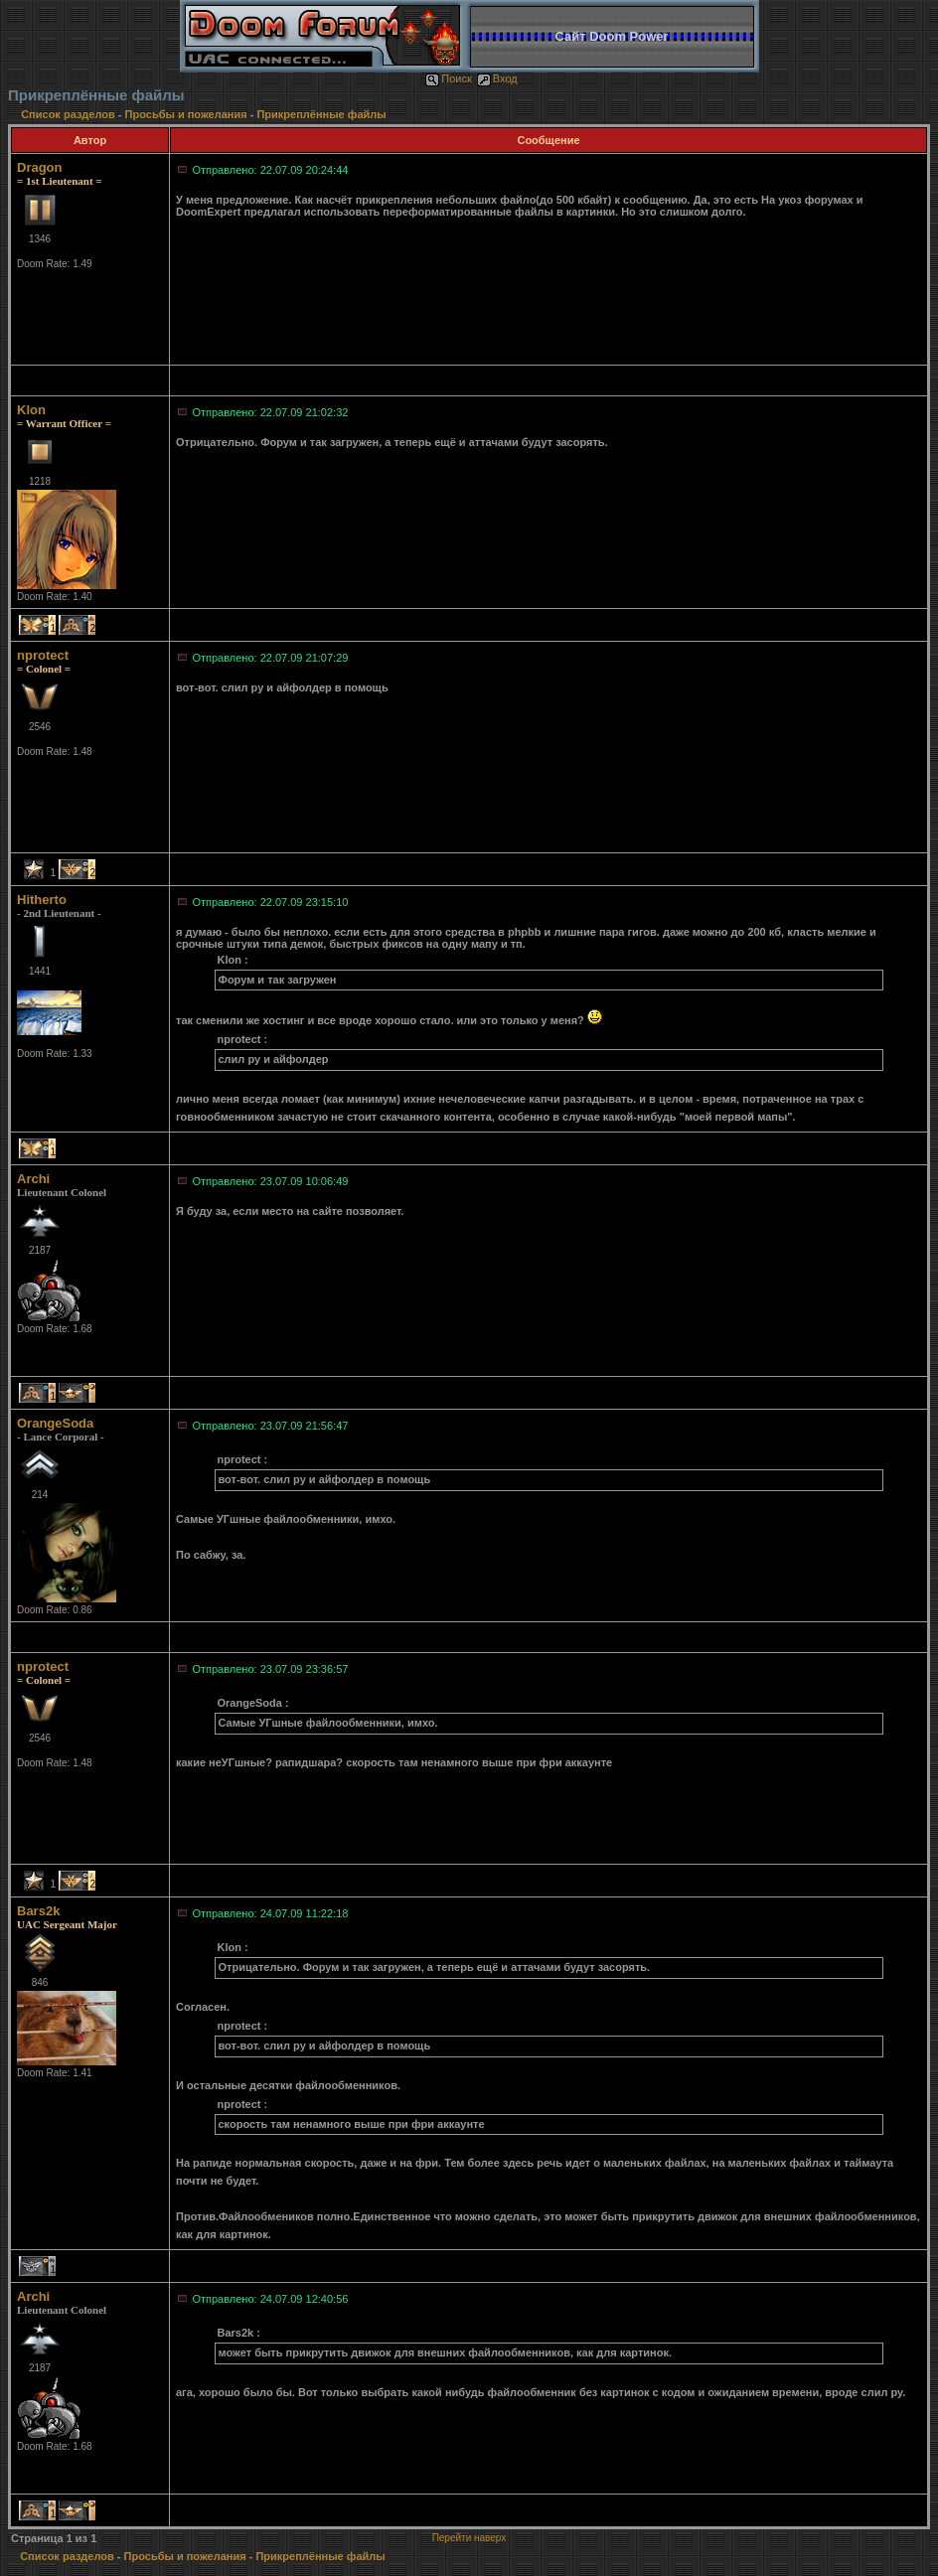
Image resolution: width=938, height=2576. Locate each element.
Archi (33, 1178)
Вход (497, 78)
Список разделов (69, 114)
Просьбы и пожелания (186, 114)
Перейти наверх (469, 2537)
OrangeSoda (55, 1423)
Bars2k (38, 1910)
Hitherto (42, 899)
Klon (31, 409)
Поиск (448, 78)
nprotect (43, 655)
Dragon (40, 167)
